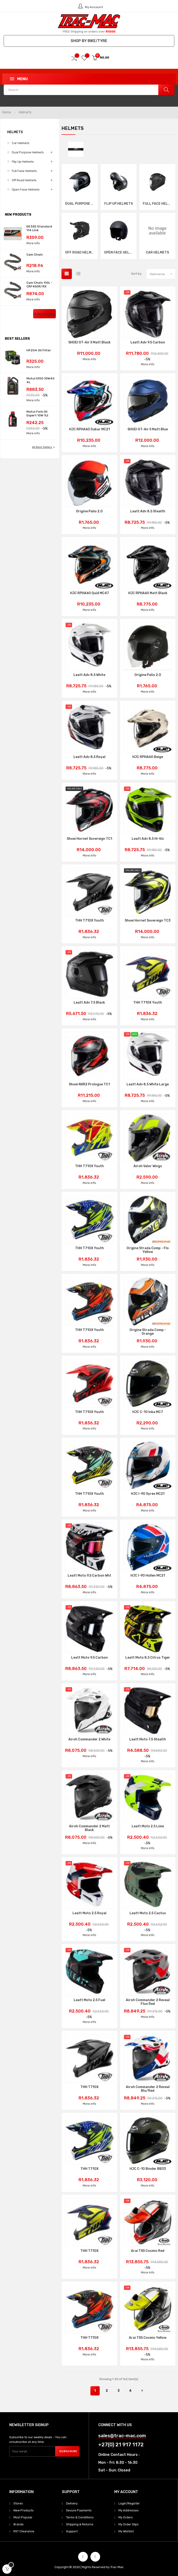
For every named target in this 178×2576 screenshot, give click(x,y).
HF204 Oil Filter (38, 350)
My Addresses (128, 2510)
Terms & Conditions (80, 2517)
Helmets (15, 132)
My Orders (125, 2517)
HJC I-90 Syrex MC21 (148, 1494)
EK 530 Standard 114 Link (39, 228)
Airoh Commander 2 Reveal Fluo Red (148, 2002)
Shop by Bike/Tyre (89, 41)
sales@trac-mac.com (122, 2435)
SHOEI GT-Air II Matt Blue (147, 429)
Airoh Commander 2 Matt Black (89, 1828)
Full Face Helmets (24, 171)
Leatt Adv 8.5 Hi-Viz (148, 839)
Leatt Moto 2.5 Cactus (148, 1913)
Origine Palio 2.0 (89, 511)
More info (33, 243)
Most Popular (22, 2517)
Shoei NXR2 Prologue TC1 (89, 1084)
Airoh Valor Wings (148, 1166)
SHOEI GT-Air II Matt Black (89, 342)
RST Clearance (23, 2531)
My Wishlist (126, 2531)
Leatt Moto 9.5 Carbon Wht (89, 1576)
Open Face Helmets (26, 189)
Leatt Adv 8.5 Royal (89, 757)
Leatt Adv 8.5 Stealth (147, 511)
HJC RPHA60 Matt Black (147, 593)
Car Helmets (20, 143)
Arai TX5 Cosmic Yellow (147, 2338)
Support (72, 2531)
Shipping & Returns (79, 2524)
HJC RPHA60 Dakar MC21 (89, 429)
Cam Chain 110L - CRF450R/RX (39, 284)
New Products (23, 2510)
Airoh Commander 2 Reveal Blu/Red (148, 2089)
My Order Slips (128, 2524)
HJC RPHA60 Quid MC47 (89, 593)
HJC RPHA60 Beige (147, 757)
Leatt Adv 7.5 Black (89, 1003)
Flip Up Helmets (23, 161)
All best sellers (44, 447)
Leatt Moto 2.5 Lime (148, 1826)
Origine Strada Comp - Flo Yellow (148, 1250)
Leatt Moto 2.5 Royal (89, 1913)
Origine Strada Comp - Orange (148, 1332)
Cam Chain (34, 254)
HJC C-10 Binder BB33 (148, 2169)
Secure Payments (79, 2510)
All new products (44, 313)
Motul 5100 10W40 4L (40, 380)
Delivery (72, 2503)
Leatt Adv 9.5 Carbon (147, 342)
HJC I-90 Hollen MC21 (147, 1576)
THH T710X (89, 2087)
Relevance (162, 274)
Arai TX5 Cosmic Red (147, 2251)
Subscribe (68, 2451)
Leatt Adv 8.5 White (89, 675)
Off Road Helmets (24, 180)
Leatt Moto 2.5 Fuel (89, 2000)
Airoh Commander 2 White (89, 1739)
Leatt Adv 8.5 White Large (148, 1084)
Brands (18, 2524)
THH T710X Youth (89, 920)
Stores (18, 2503)
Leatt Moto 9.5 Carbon (89, 1658)
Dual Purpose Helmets (28, 152)
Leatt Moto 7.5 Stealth (147, 1739)
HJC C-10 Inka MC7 (147, 1412)
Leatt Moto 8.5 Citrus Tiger (147, 1658)
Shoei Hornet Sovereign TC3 (148, 920)
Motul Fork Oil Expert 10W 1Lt (37, 413)
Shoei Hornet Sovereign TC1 (89, 839)
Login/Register (129, 2503)
